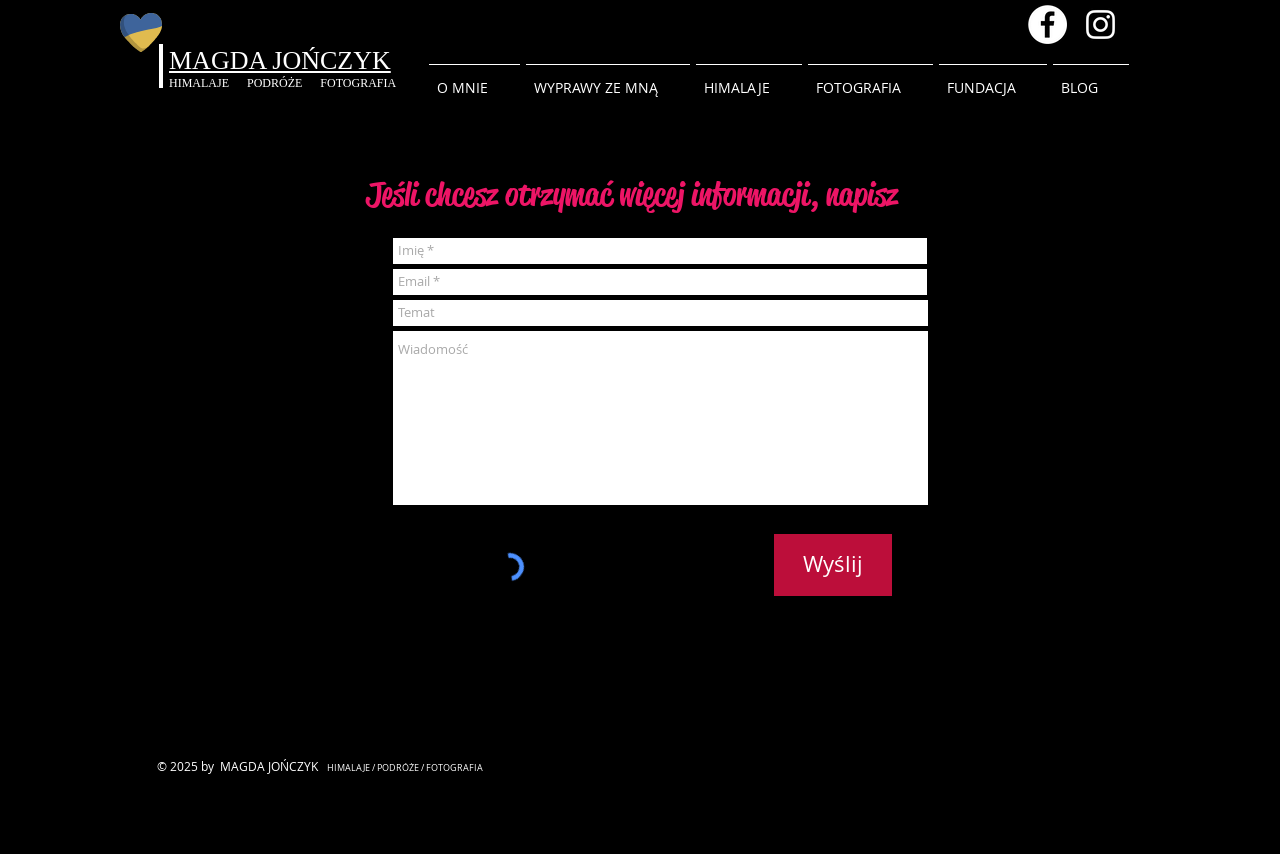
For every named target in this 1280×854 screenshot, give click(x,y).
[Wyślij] (833, 565)
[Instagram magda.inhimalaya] (1100, 24)
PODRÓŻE (283, 83)
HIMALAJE (208, 83)
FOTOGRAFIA (358, 83)
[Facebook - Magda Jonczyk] (1047, 24)
